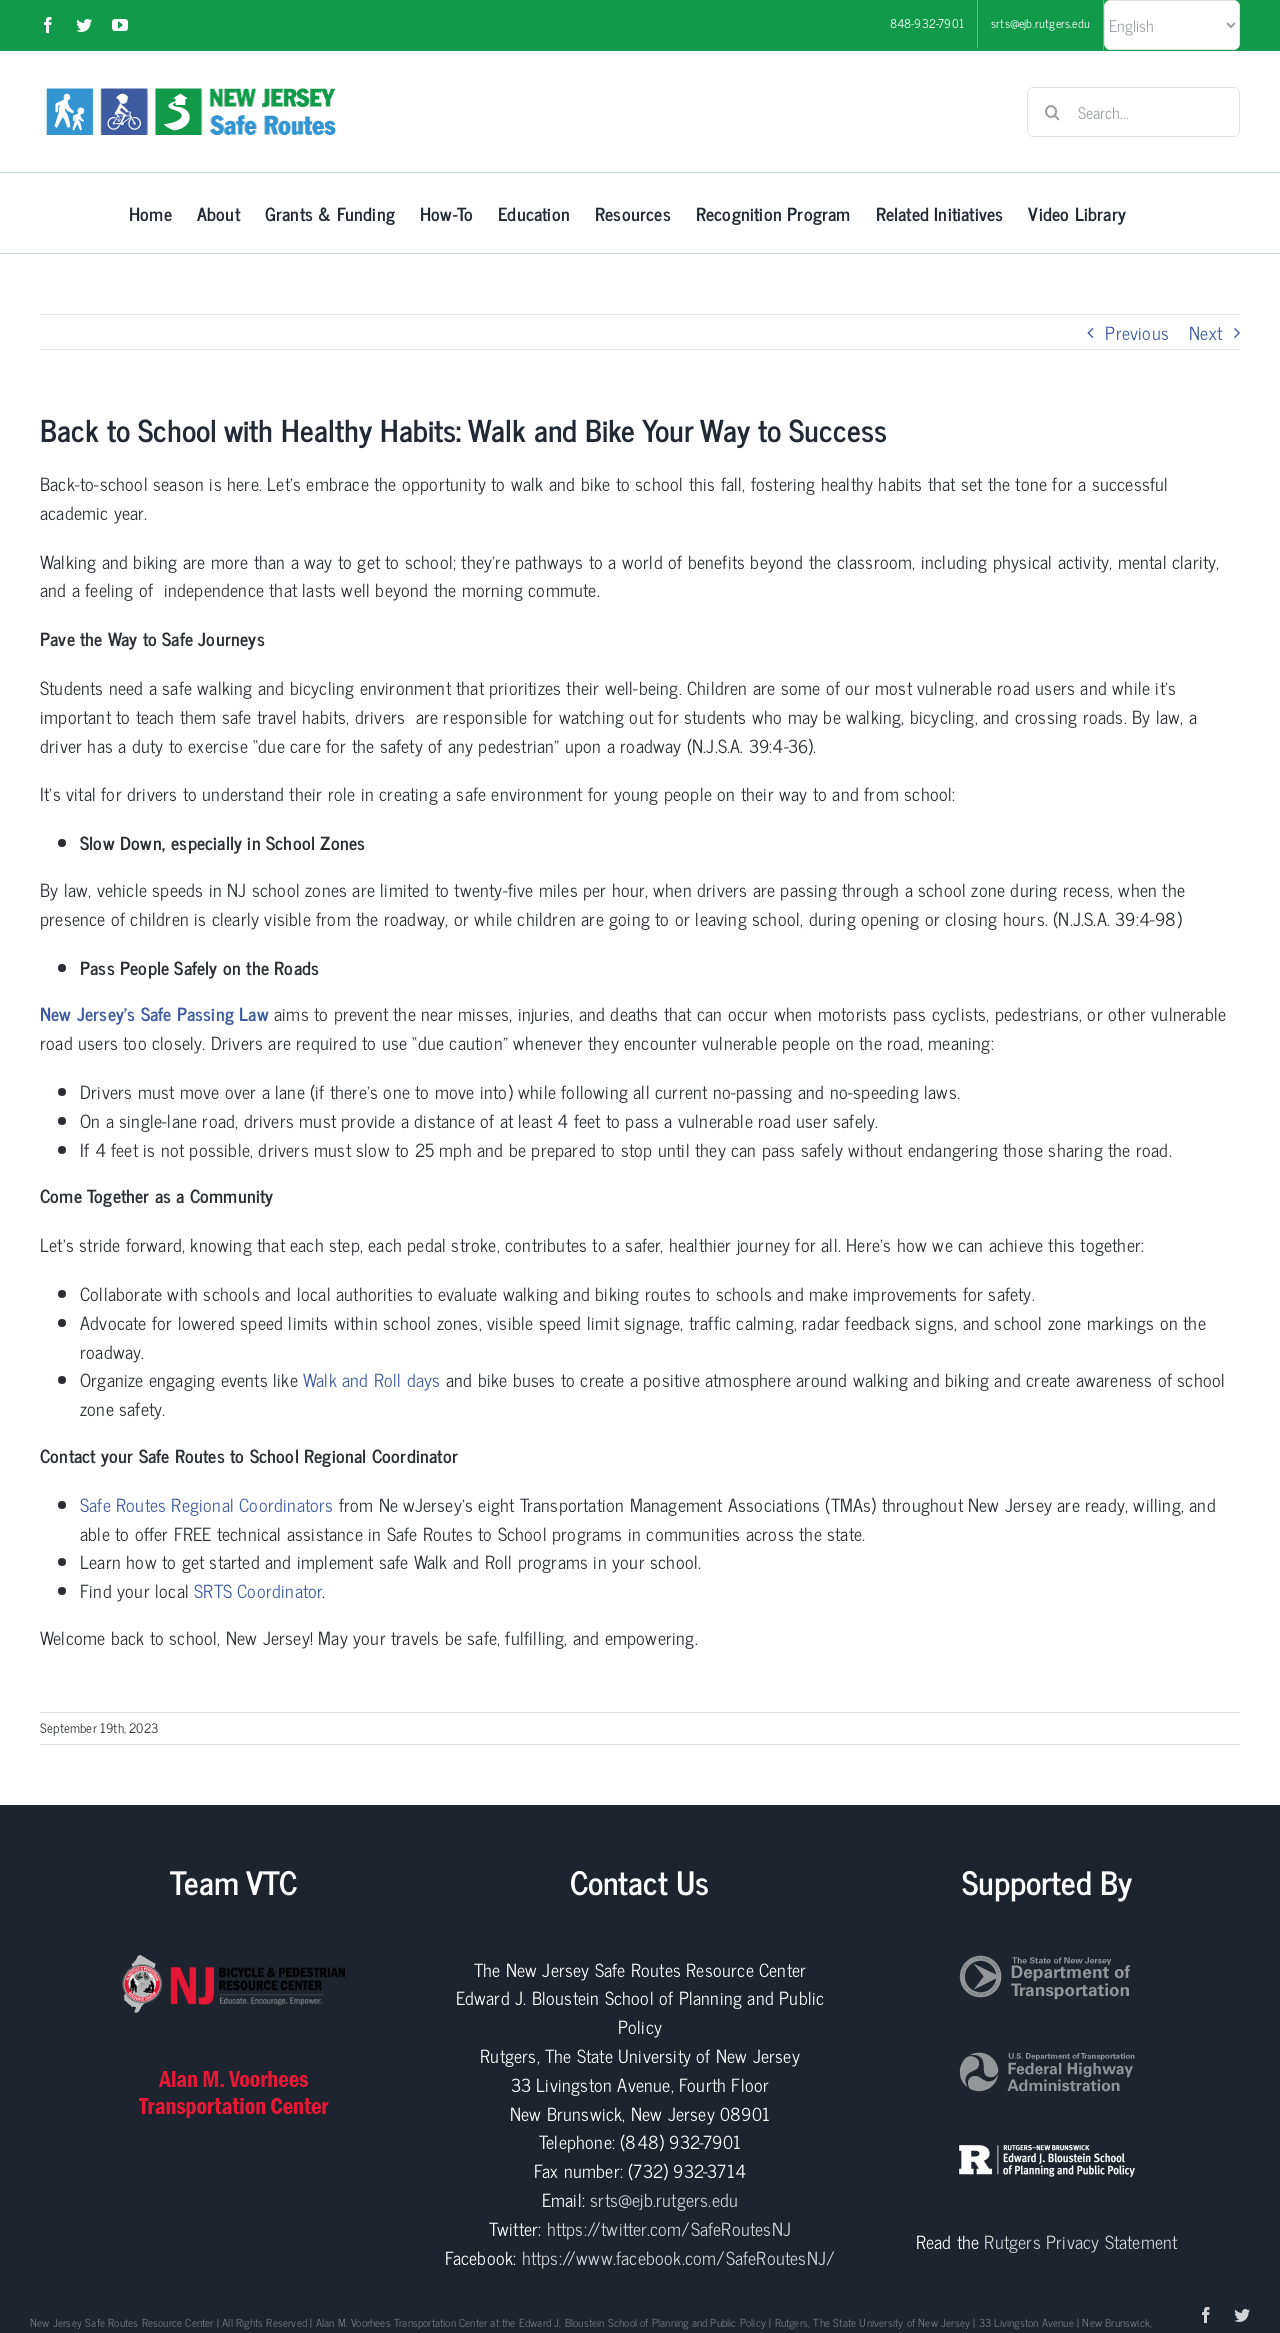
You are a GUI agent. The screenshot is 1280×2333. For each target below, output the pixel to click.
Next (1205, 332)
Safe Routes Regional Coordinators (207, 1504)
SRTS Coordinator (258, 1590)
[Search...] (1133, 112)
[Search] (1052, 112)
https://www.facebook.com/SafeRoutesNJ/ (679, 2257)
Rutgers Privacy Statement (1080, 2241)
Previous (1137, 332)
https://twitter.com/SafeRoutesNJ (669, 2228)
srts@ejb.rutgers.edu (664, 2199)
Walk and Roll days (372, 1379)
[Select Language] (1172, 25)
